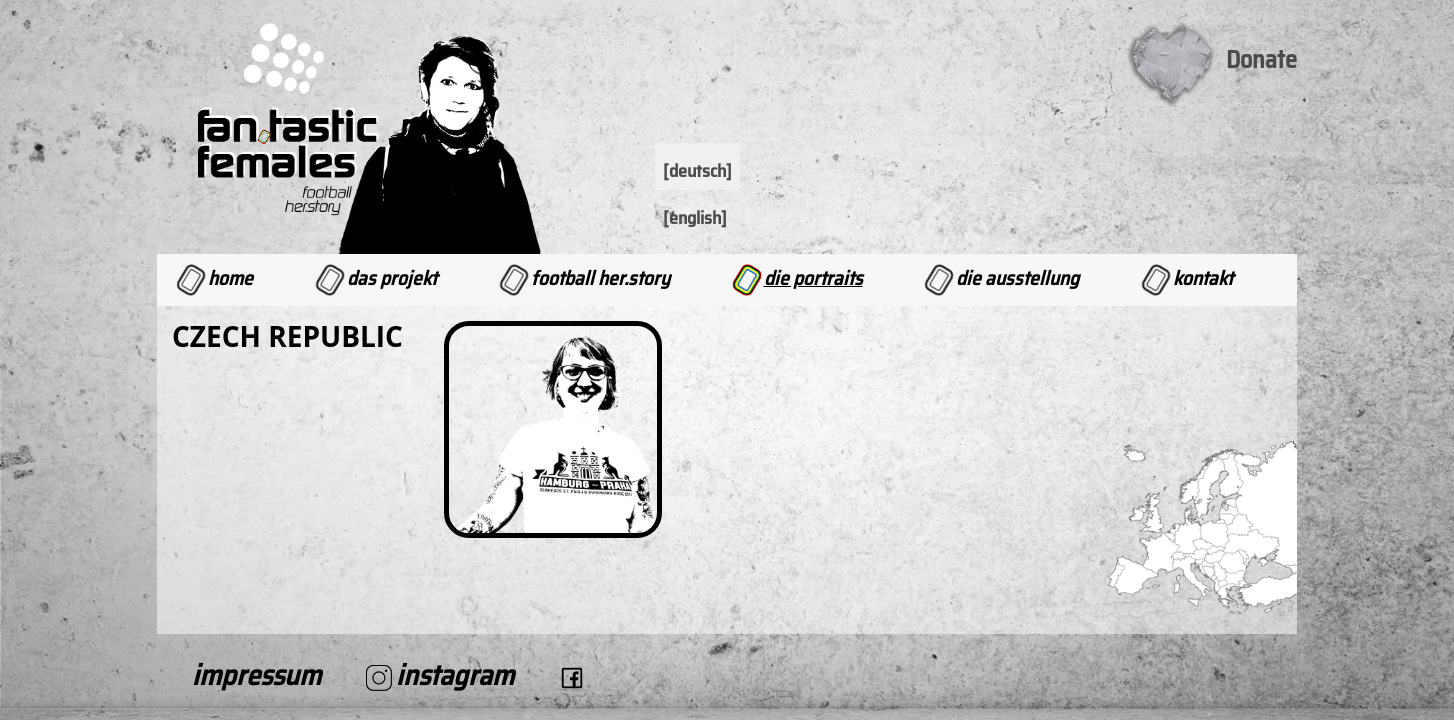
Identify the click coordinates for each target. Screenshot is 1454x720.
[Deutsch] (697, 171)
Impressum (256, 675)
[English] (695, 218)
